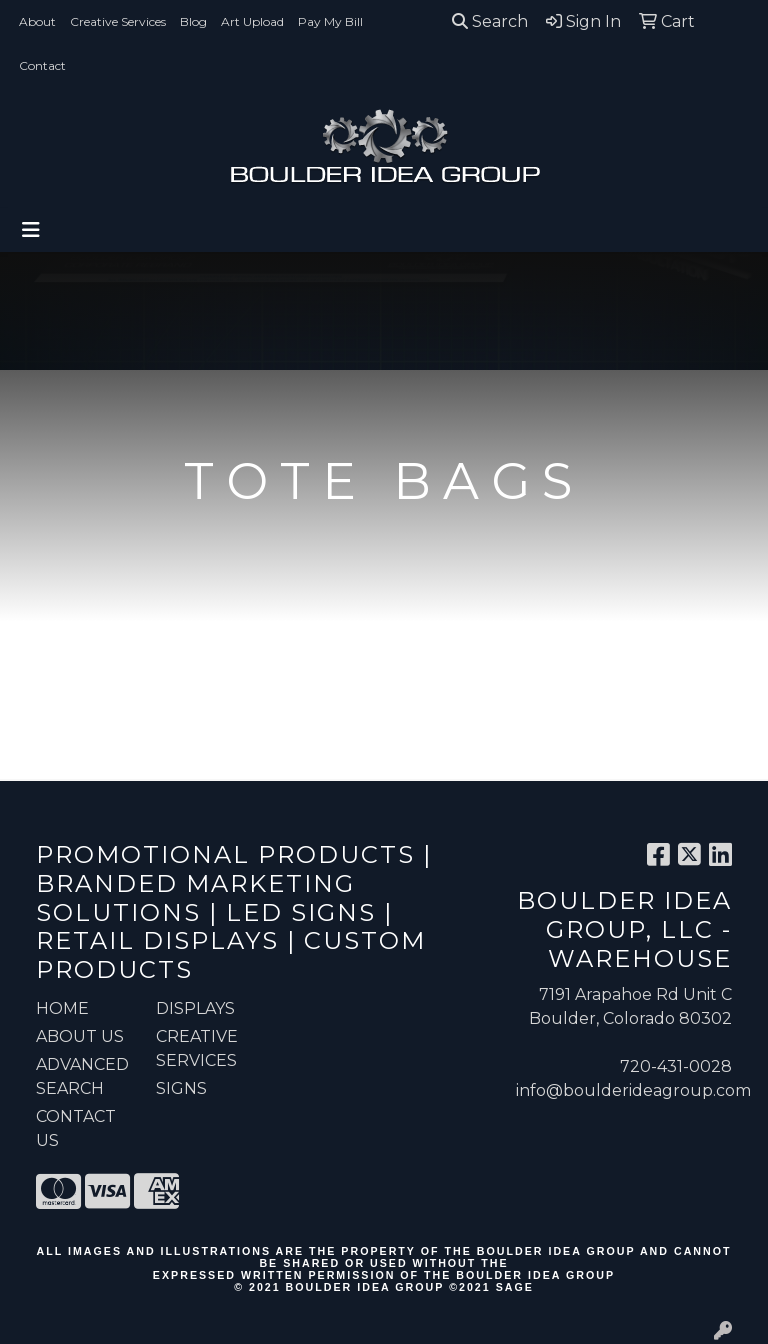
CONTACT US (76, 1128)
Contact (42, 65)
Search (490, 21)
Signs (181, 1088)
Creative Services (118, 21)
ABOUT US (80, 1036)
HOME (62, 1008)
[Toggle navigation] (31, 230)
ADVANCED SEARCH (82, 1076)
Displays (195, 1008)
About (37, 21)
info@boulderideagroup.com (633, 1090)
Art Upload (252, 21)
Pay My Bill (330, 21)
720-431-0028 (676, 1066)
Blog (193, 21)
